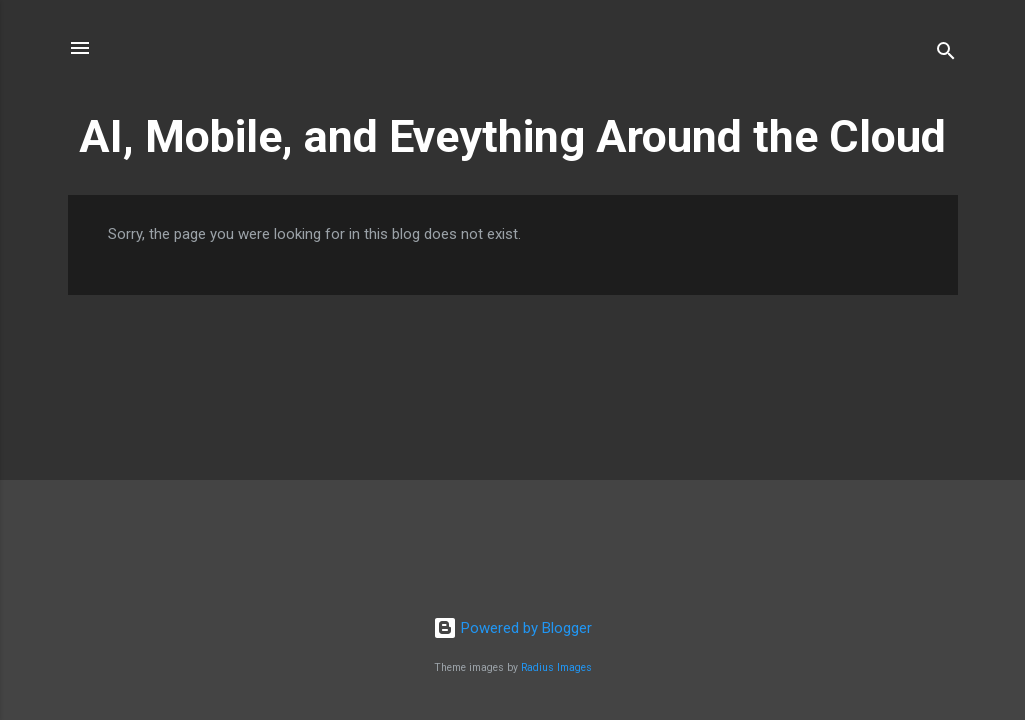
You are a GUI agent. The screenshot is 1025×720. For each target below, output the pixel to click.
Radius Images (556, 667)
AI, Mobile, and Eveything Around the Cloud (512, 136)
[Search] (946, 54)
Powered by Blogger (512, 628)
